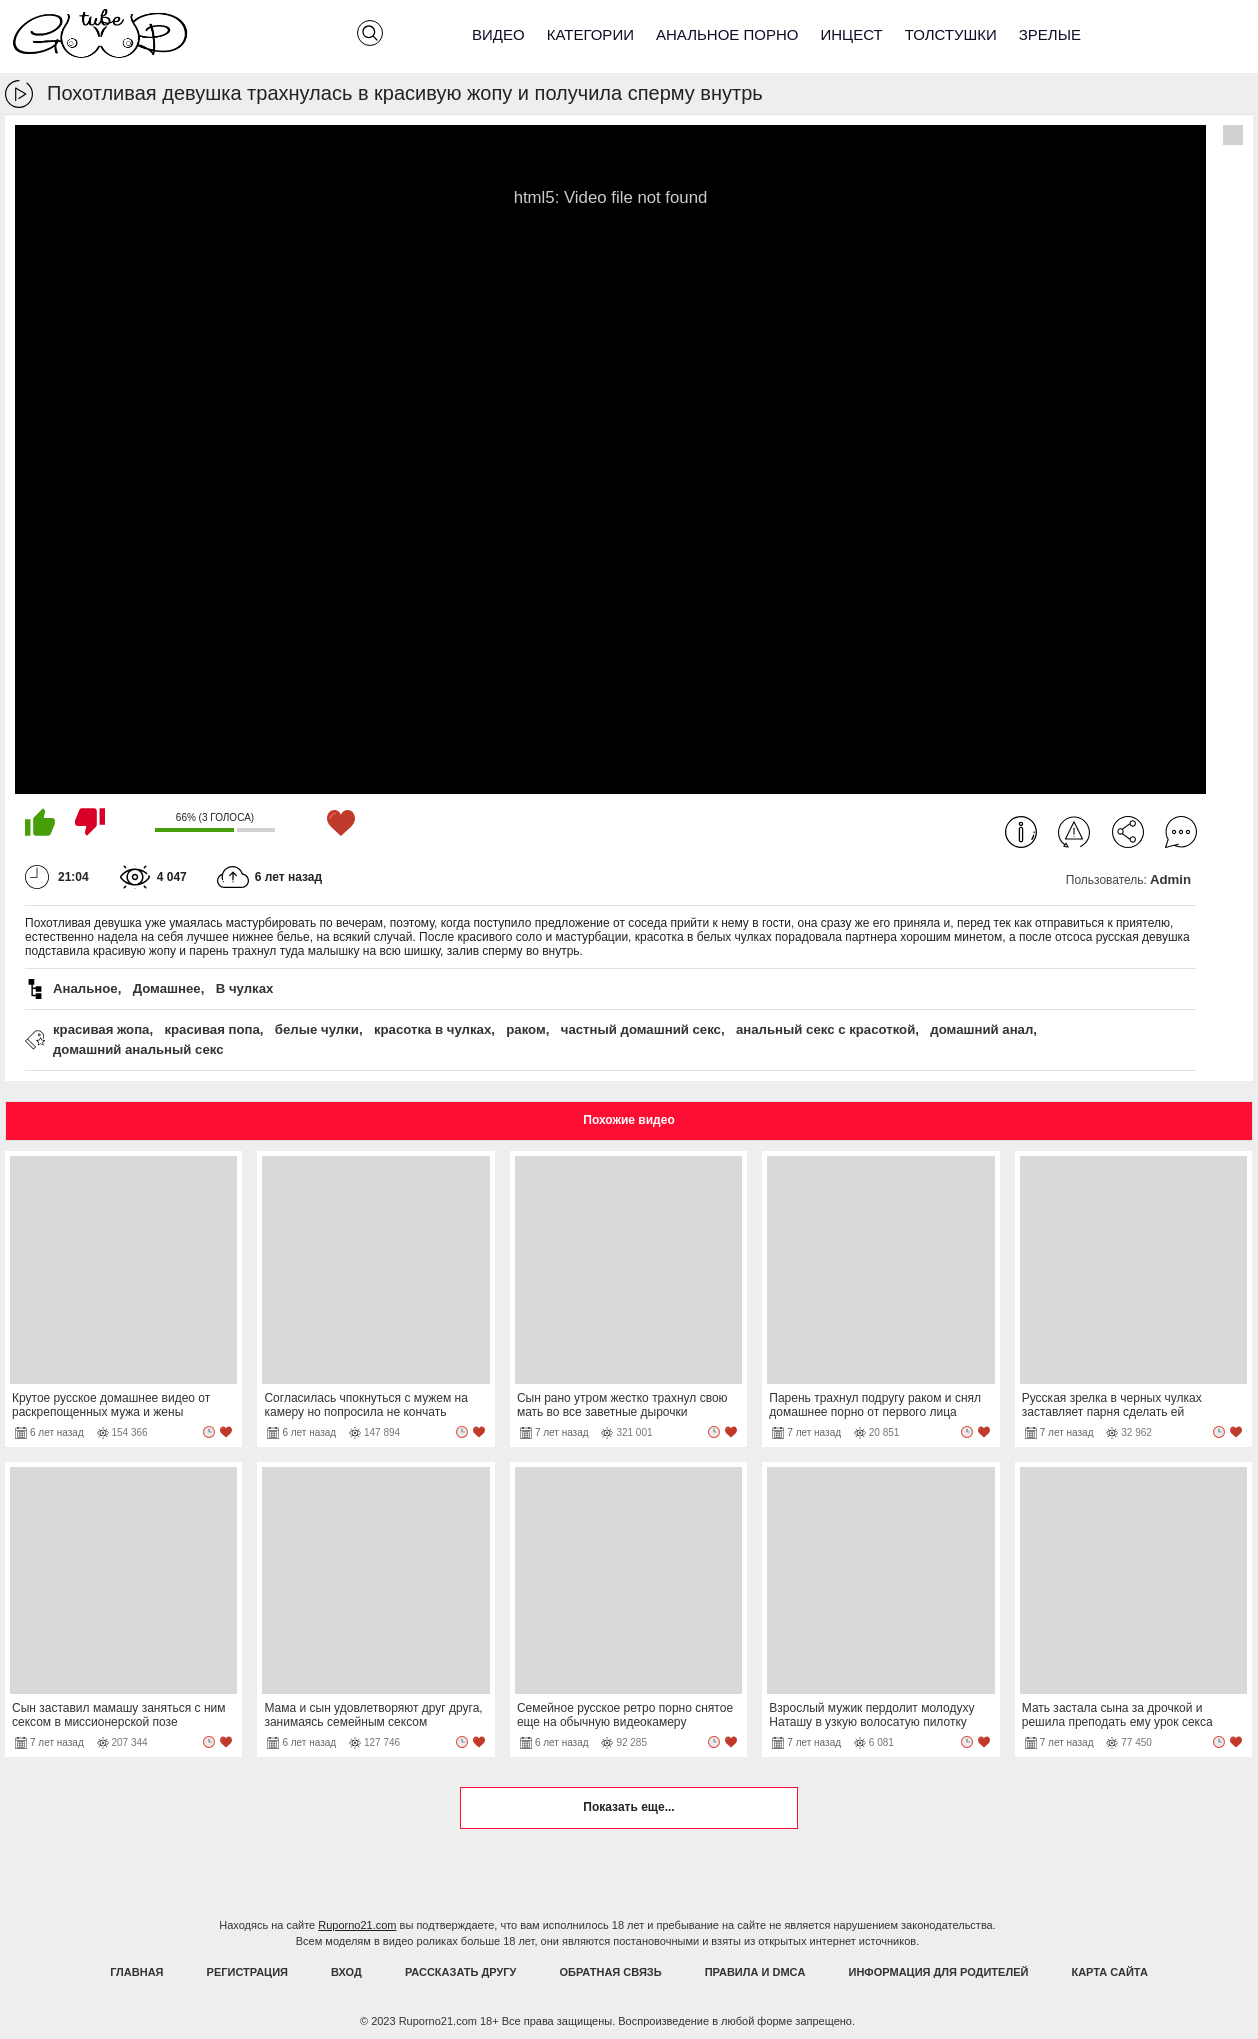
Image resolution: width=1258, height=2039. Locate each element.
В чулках (245, 988)
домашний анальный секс (138, 1049)
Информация (1021, 832)
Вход (346, 1972)
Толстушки (951, 34)
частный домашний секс (641, 1029)
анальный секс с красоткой (825, 1029)
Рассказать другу (461, 1972)
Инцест (851, 34)
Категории (590, 34)
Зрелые (1050, 34)
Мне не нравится (90, 822)
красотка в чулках (432, 1029)
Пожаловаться (1074, 832)
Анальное (85, 988)
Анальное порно (727, 34)
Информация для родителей (939, 1972)
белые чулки (317, 1029)
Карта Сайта (1109, 1972)
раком (525, 1029)
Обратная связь (611, 1972)
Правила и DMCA (755, 1972)
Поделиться (1128, 832)
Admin (1170, 879)
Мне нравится (40, 822)
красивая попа (211, 1029)
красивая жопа (101, 1029)
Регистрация (247, 1972)
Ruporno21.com (357, 1925)
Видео (498, 34)
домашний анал (981, 1029)
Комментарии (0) (1181, 832)
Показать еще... (628, 1807)
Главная (136, 1972)
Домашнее (167, 988)
